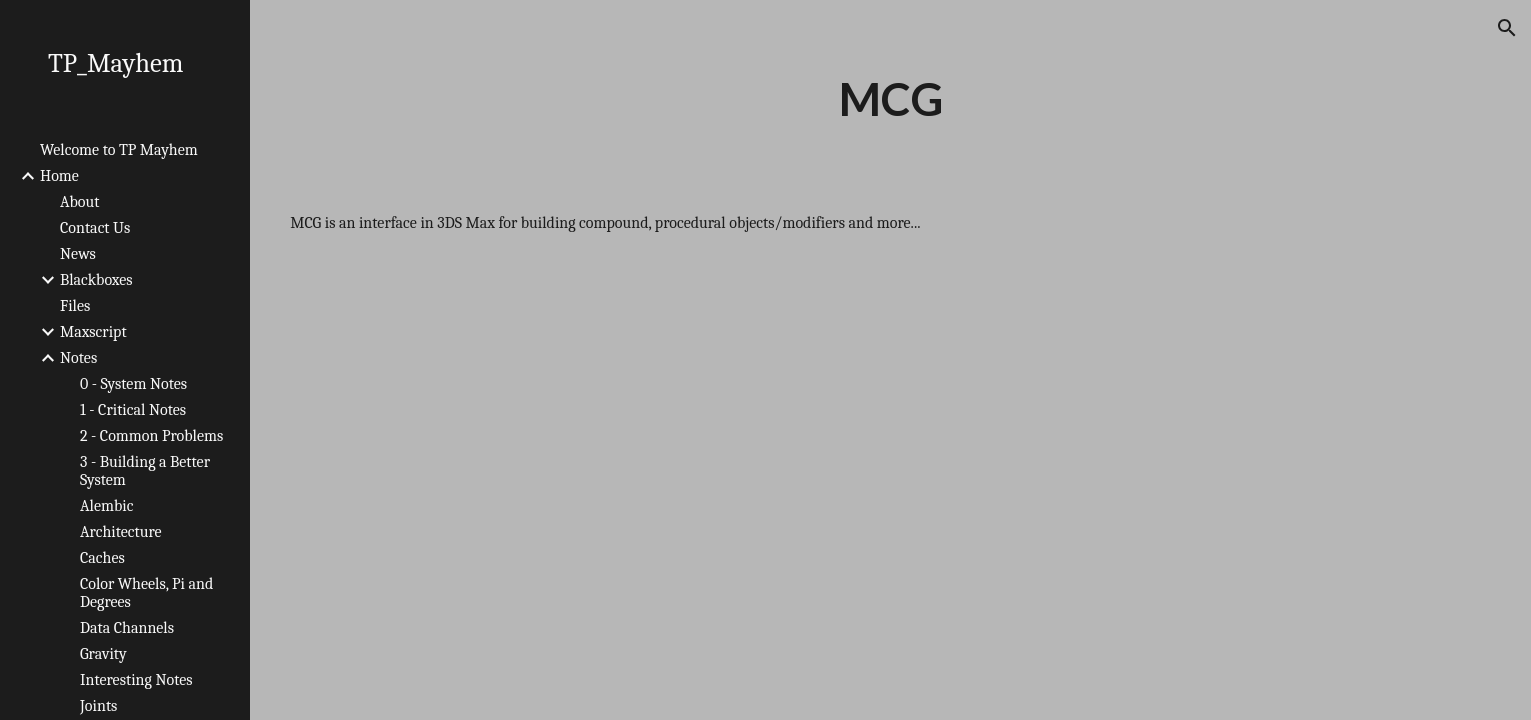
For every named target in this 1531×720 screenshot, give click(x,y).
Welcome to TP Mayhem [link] (119, 150)
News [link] (78, 254)
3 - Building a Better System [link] (145, 471)
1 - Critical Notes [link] (133, 410)
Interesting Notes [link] (136, 680)
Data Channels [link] (127, 628)
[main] (890, 99)
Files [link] (75, 306)
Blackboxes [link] (96, 280)
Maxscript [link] (93, 332)
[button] (1507, 28)
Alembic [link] (106, 506)
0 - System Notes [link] (133, 384)
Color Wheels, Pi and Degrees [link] (146, 593)
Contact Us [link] (95, 228)
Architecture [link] (121, 532)
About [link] (79, 202)
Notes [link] (78, 358)
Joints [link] (98, 706)
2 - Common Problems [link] (151, 436)
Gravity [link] (103, 654)
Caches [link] (102, 558)
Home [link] (59, 176)
